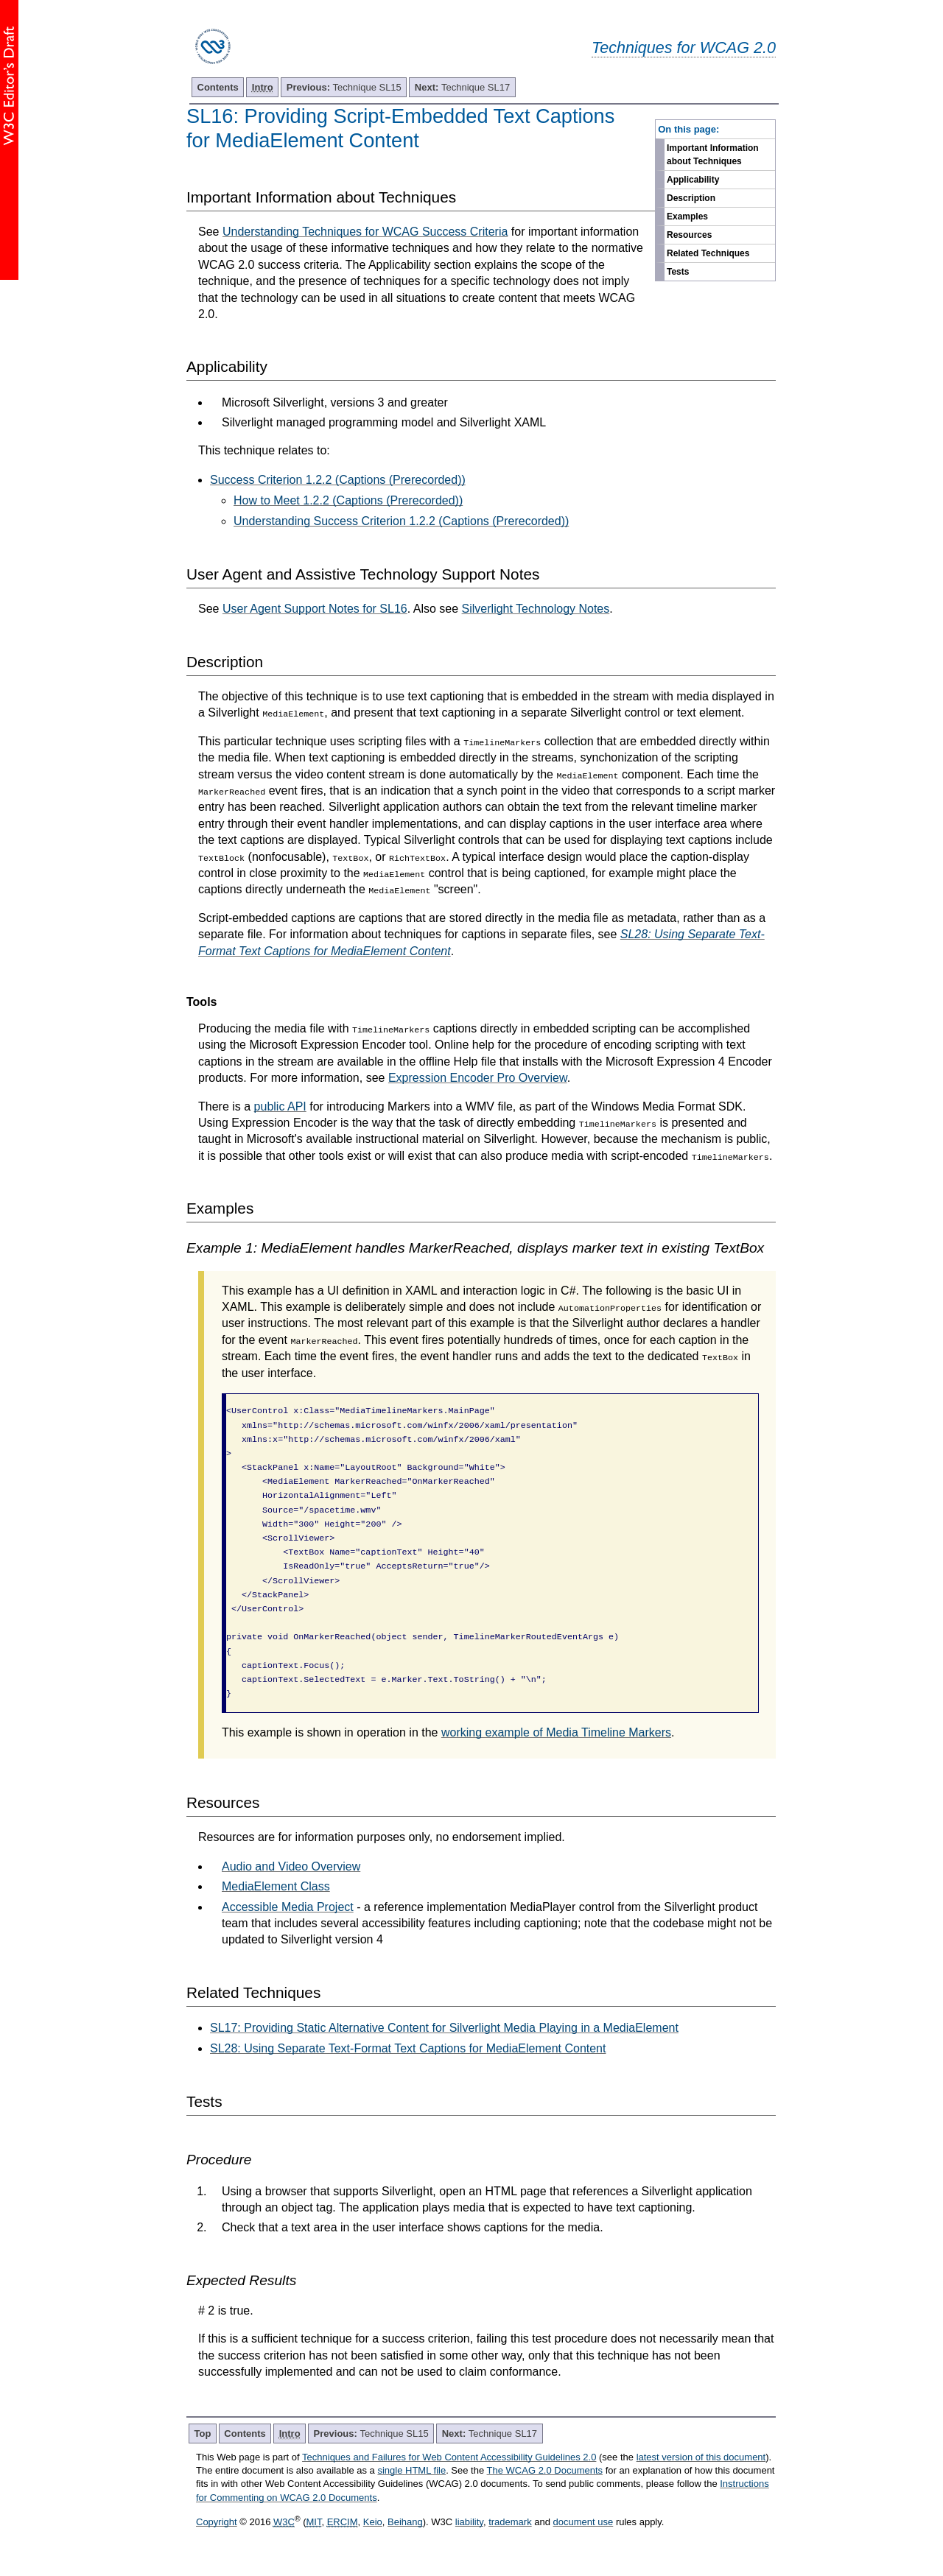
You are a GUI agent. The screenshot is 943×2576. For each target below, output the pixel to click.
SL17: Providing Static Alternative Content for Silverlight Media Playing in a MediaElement (444, 2027)
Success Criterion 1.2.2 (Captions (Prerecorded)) (338, 480)
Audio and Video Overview (291, 1866)
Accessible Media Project (288, 1907)
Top (202, 2433)
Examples (687, 216)
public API (280, 1106)
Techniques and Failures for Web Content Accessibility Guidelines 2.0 (449, 2457)
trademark (510, 2521)
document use (583, 2521)
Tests (678, 272)
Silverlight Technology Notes (536, 608)
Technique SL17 (462, 87)
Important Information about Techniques (713, 154)
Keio (372, 2521)
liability (469, 2521)
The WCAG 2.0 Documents (545, 2470)
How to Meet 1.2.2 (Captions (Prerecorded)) (348, 500)
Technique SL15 (344, 87)
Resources (689, 235)
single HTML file (411, 2470)
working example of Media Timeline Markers (556, 1732)
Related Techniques (708, 253)
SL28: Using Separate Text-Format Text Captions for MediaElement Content (408, 2048)
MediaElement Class (276, 1886)
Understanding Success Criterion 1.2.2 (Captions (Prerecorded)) (401, 521)
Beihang (405, 2521)
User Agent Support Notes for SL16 (314, 608)
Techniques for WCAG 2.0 (684, 47)
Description (691, 198)
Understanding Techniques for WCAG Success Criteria (365, 231)
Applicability (693, 180)
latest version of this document (701, 2457)
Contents (218, 87)
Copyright (216, 2521)
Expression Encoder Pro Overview (477, 1077)
